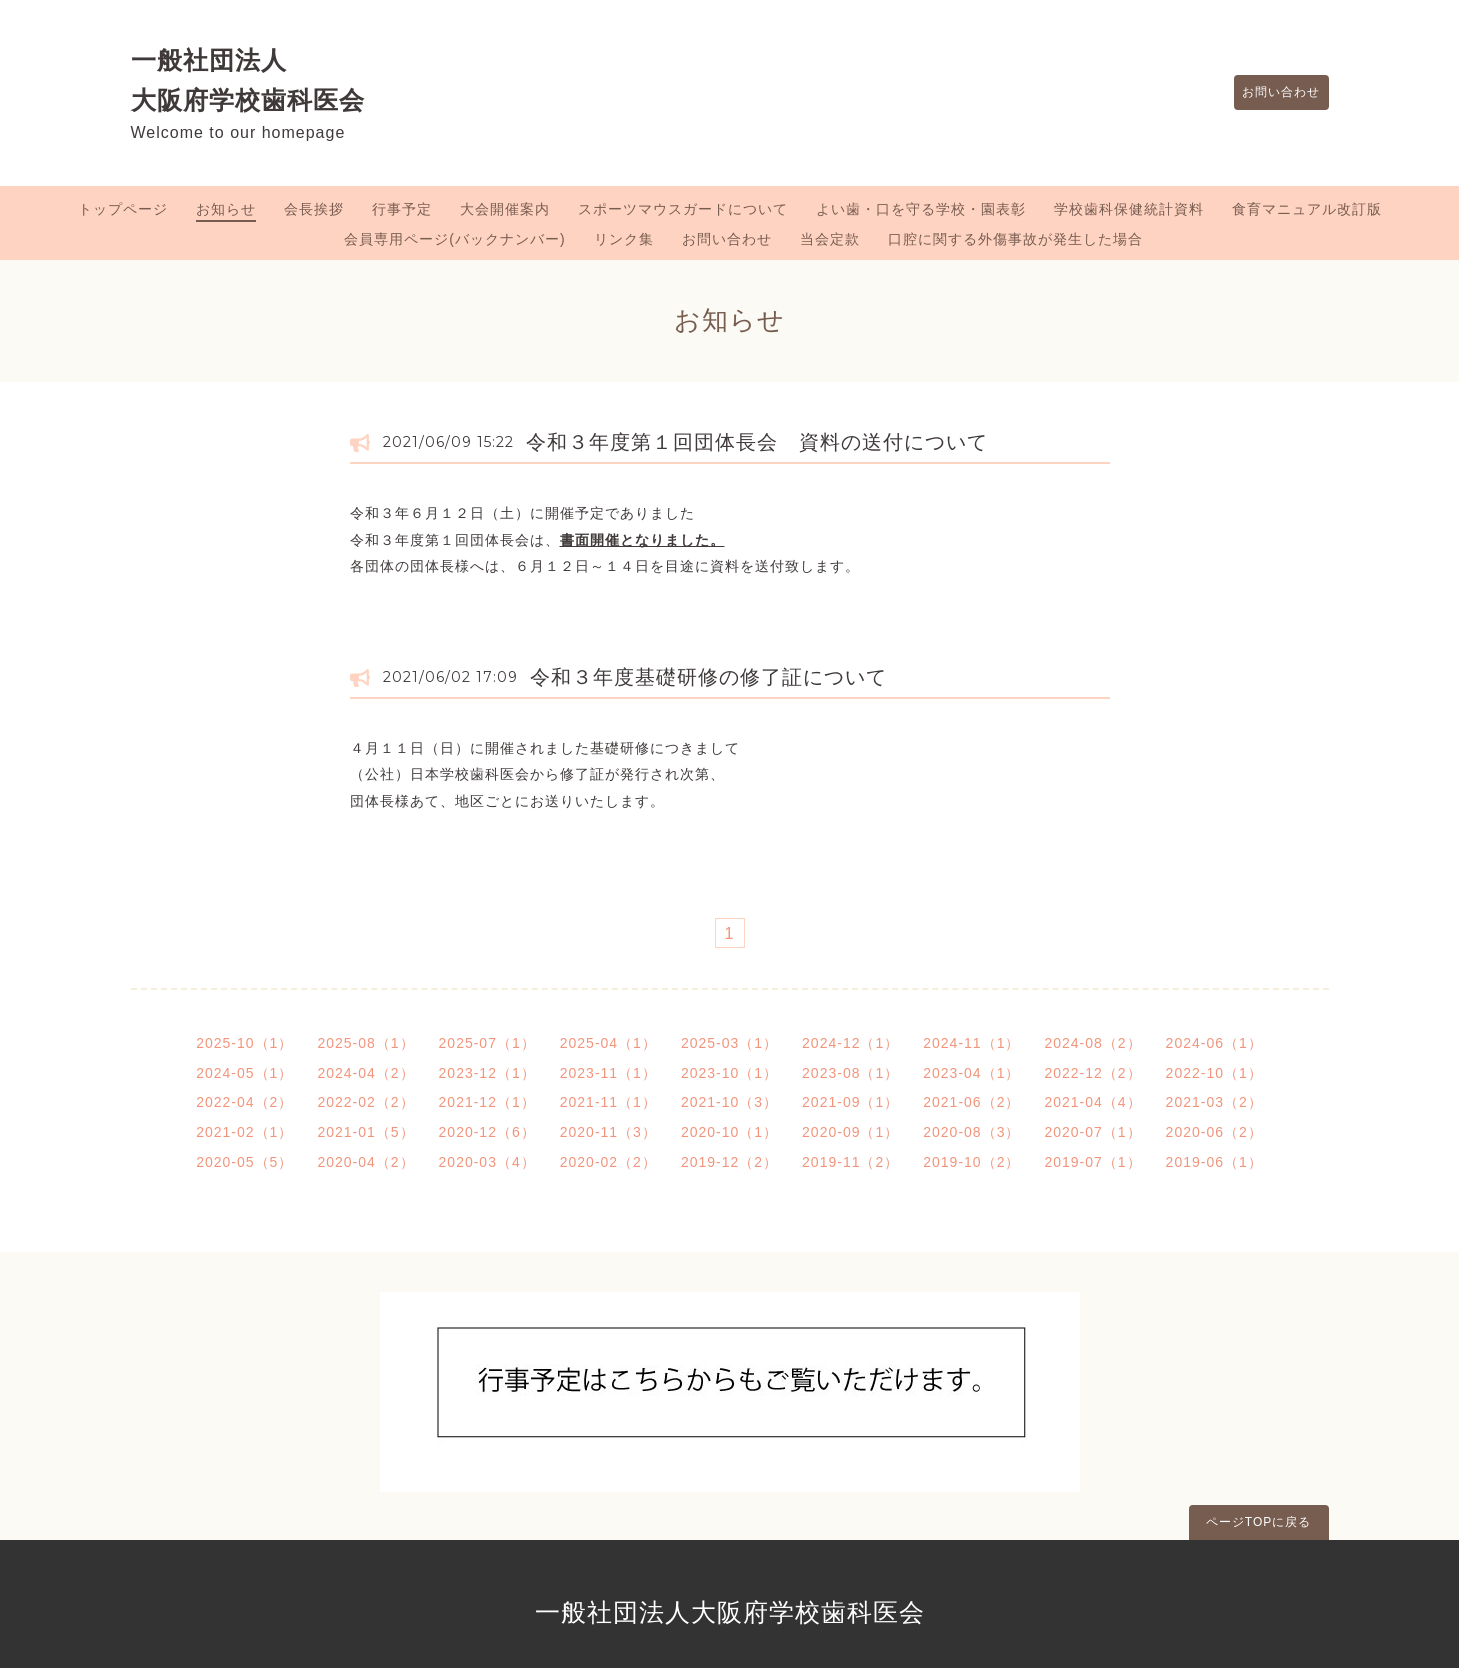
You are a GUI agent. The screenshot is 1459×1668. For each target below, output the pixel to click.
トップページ (123, 209)
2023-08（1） (850, 1073)
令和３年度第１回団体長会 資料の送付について (757, 442)
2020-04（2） (365, 1162)
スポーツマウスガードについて (683, 209)
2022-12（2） (1092, 1073)
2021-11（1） (608, 1102)
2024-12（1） (850, 1043)
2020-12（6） (487, 1132)
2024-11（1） (971, 1043)
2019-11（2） (850, 1162)
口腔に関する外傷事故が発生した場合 (1015, 239)
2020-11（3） (608, 1132)
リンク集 (624, 239)
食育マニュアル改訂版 (1307, 209)
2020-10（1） (729, 1132)
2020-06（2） (1214, 1132)
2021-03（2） (1214, 1102)
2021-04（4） (1092, 1102)
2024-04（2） (365, 1073)
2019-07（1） (1092, 1162)
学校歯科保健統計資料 (1129, 209)
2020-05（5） (244, 1162)
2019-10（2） (971, 1162)
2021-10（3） (729, 1102)
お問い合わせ (1272, 93)
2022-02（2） (365, 1102)
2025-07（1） (487, 1043)
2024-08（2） (1092, 1043)
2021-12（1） (487, 1102)
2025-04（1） (608, 1043)
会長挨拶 (314, 209)
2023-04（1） (971, 1073)
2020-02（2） (608, 1162)
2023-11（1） (608, 1073)
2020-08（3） (971, 1132)
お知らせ (226, 209)
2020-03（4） (487, 1162)
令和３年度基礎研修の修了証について (708, 677)
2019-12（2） (729, 1162)
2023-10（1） (729, 1073)
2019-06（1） (1214, 1162)
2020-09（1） (850, 1132)
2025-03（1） (729, 1043)
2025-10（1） (244, 1043)
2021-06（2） (971, 1102)
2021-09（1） (850, 1102)
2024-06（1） (1214, 1043)
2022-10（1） (1214, 1073)
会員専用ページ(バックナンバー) (454, 239)
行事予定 (402, 209)
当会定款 (830, 239)
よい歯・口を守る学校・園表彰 (921, 209)
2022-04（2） (244, 1102)
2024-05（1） (244, 1073)
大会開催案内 (505, 209)
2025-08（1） (365, 1043)
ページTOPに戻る (1258, 1522)
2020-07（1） (1092, 1132)
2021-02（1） (244, 1132)
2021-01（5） (365, 1132)
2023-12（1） (487, 1073)
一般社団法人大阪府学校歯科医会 (730, 1612)
